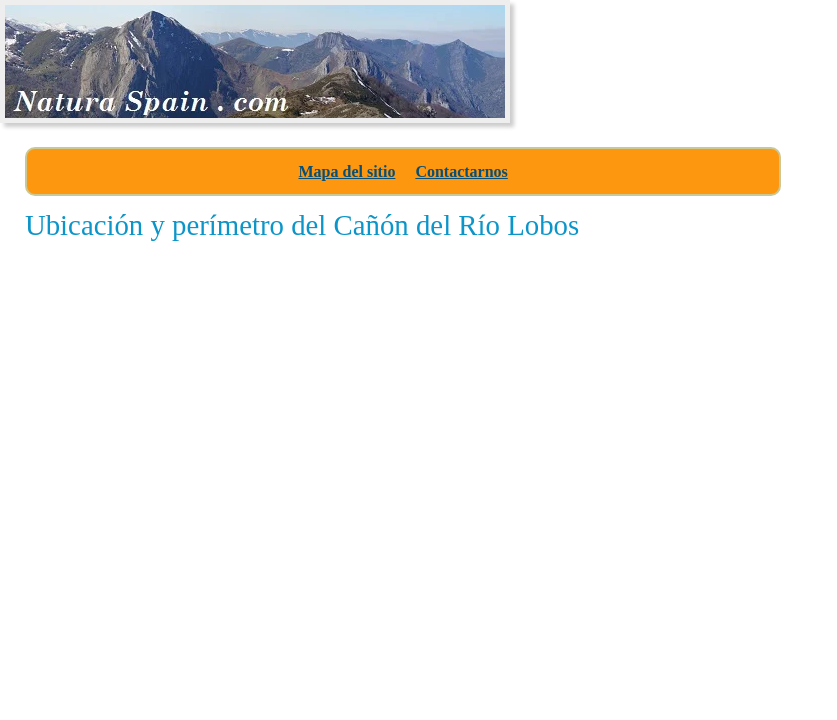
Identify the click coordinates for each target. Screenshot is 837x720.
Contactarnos (461, 171)
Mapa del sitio (346, 171)
